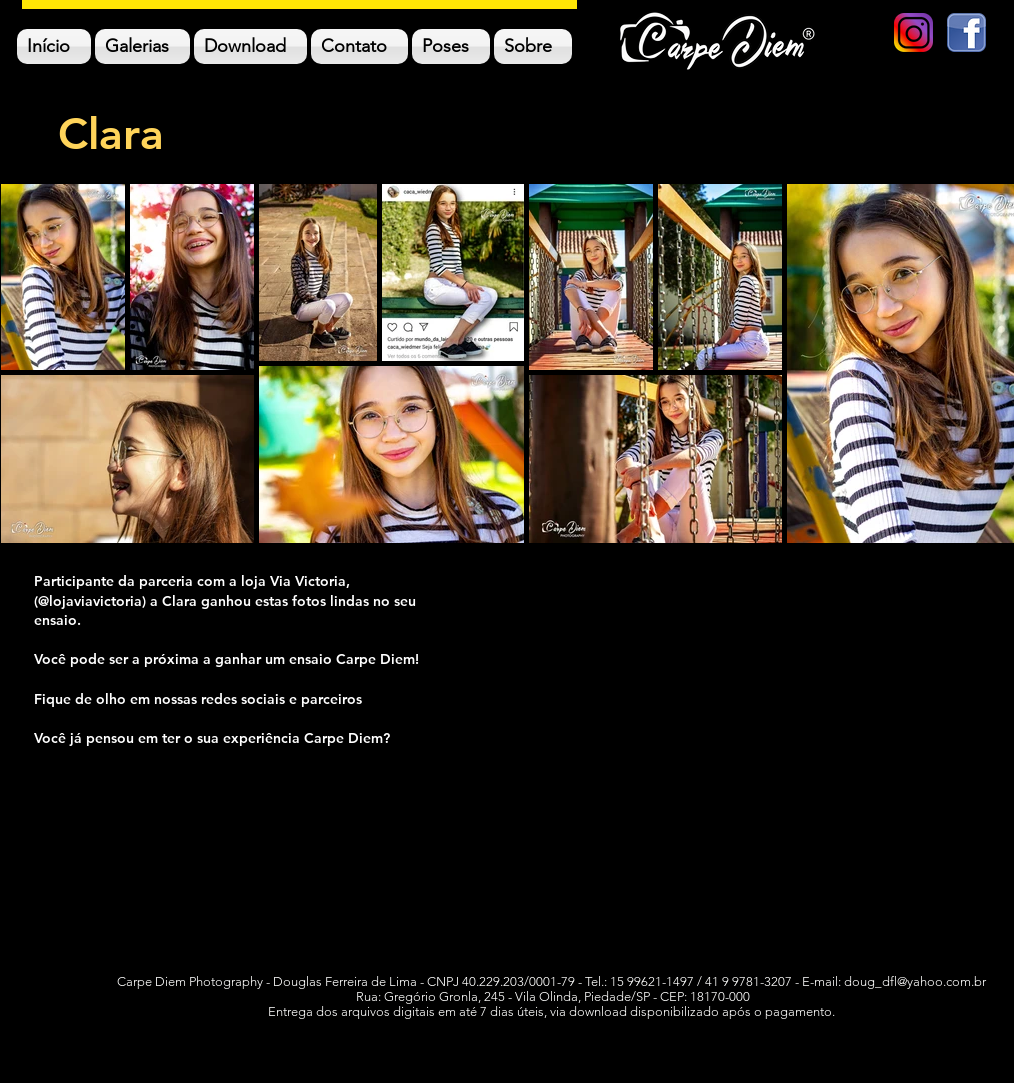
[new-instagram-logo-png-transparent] (913, 32)
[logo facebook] (966, 32)
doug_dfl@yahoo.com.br (915, 981)
